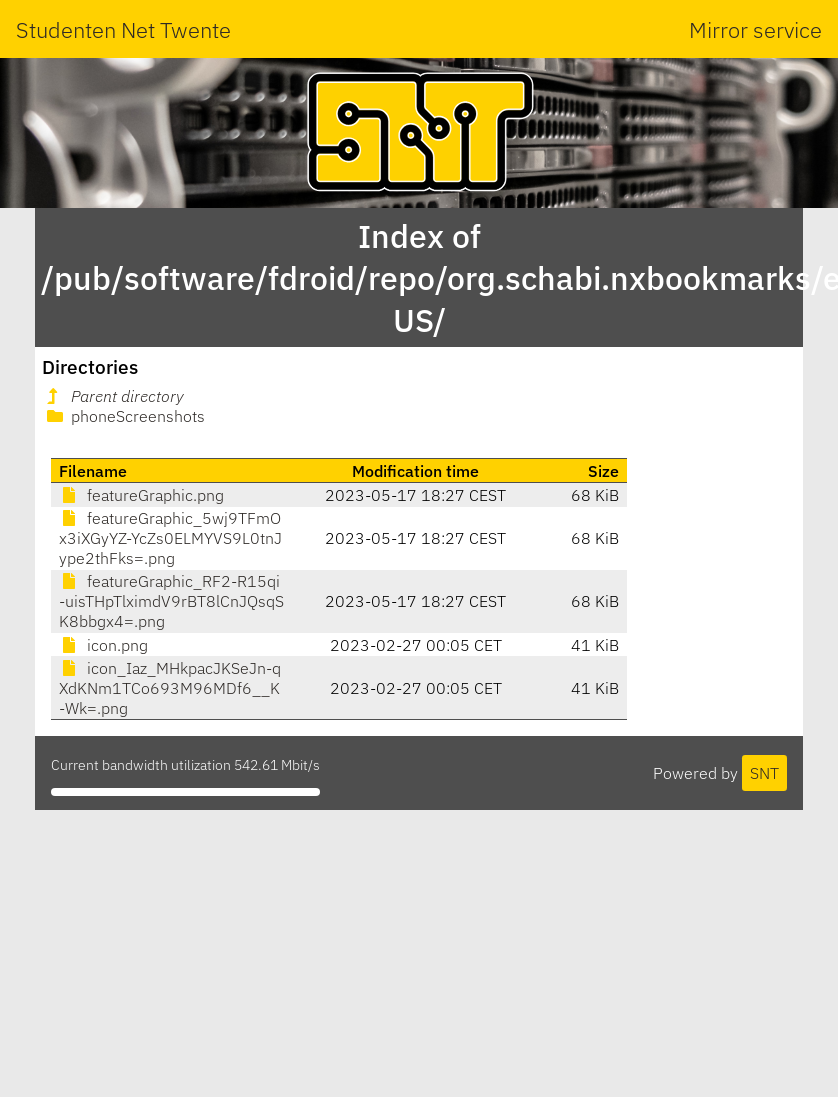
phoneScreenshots (124, 416)
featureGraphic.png (141, 495)
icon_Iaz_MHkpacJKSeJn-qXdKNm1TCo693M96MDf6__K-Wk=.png (170, 688)
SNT (764, 773)
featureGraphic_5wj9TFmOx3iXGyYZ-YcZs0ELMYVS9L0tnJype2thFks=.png (170, 538)
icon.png (103, 645)
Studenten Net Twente (123, 29)
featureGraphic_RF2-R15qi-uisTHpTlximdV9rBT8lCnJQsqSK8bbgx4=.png (171, 601)
